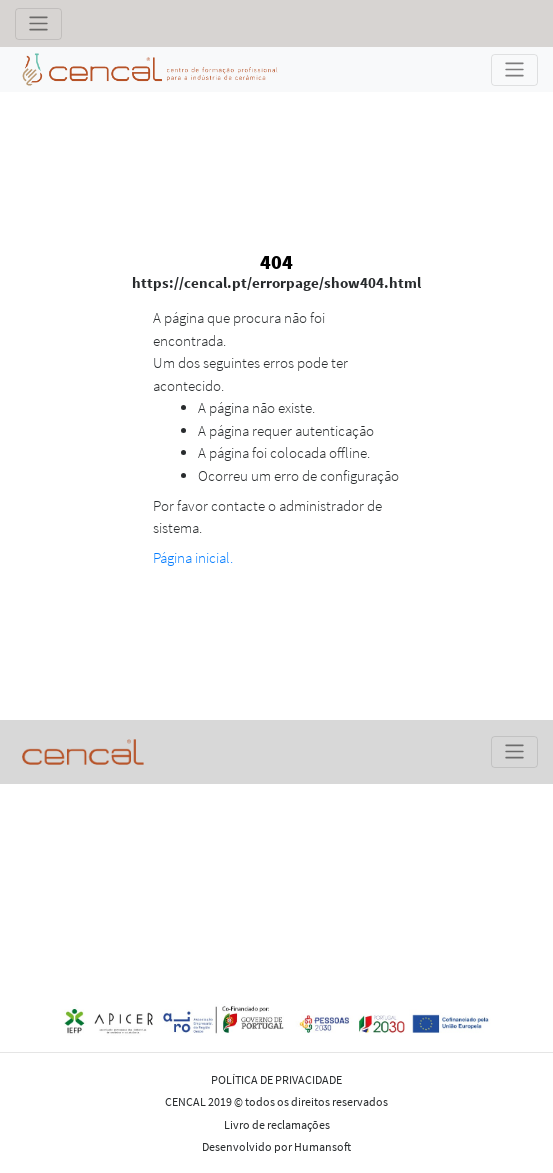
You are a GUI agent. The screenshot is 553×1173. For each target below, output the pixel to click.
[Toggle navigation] (38, 24)
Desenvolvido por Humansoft (276, 1146)
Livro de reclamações (277, 1124)
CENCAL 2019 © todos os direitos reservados (276, 1101)
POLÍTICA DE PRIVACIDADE (276, 1079)
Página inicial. (193, 557)
